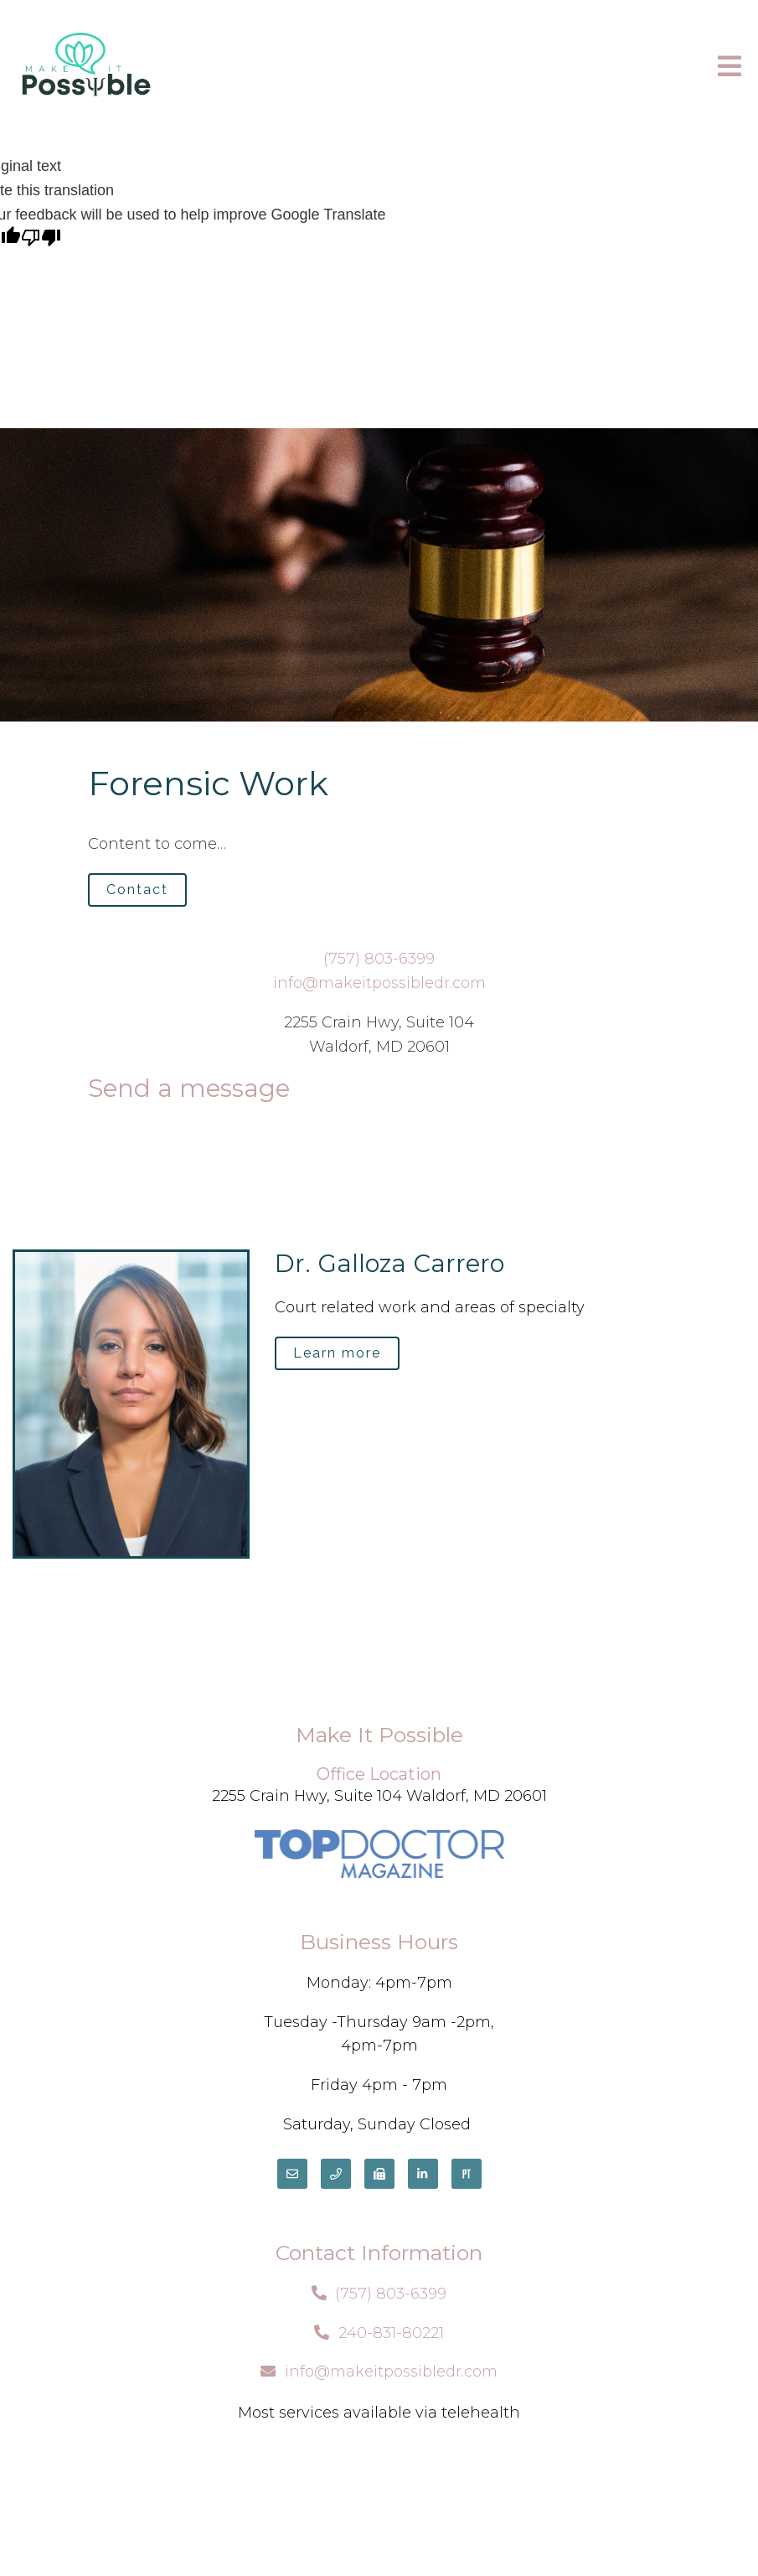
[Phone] (336, 2174)
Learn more (337, 1353)
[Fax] (379, 2174)
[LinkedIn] (423, 2174)
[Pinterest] (466, 2174)
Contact (137, 889)
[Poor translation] (41, 239)
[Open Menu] (729, 67)
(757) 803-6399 (379, 958)
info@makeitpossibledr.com (379, 983)
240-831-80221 (391, 2333)
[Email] (292, 2174)
